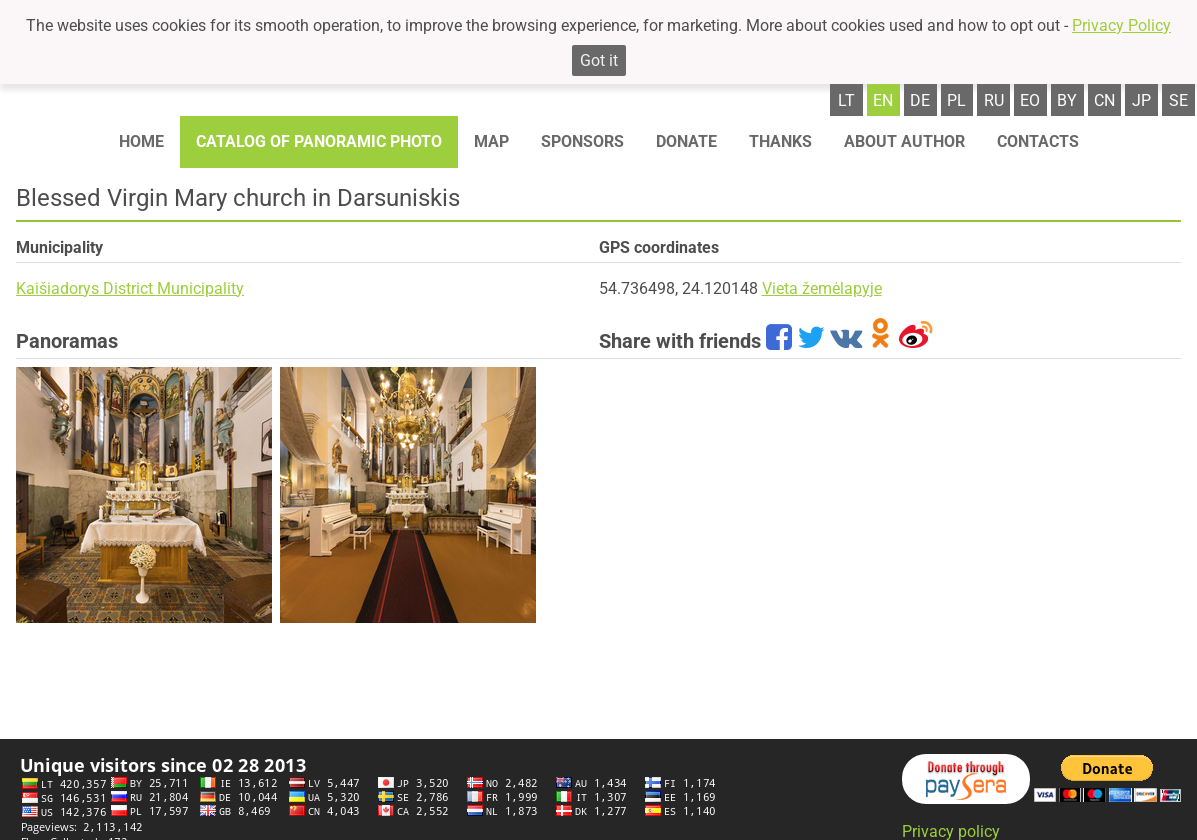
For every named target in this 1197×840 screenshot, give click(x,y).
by (1067, 100)
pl (956, 100)
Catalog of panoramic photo (319, 141)
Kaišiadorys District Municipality (130, 288)
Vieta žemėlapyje (822, 288)
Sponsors (582, 141)
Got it (599, 60)
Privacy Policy (1121, 25)
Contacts (1038, 141)
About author (904, 141)
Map (491, 141)
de (920, 100)
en (883, 100)
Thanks (780, 141)
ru (994, 100)
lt (846, 100)
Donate (686, 141)
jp (1141, 100)
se (1178, 100)
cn (1104, 100)
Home (141, 141)
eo (1030, 100)
